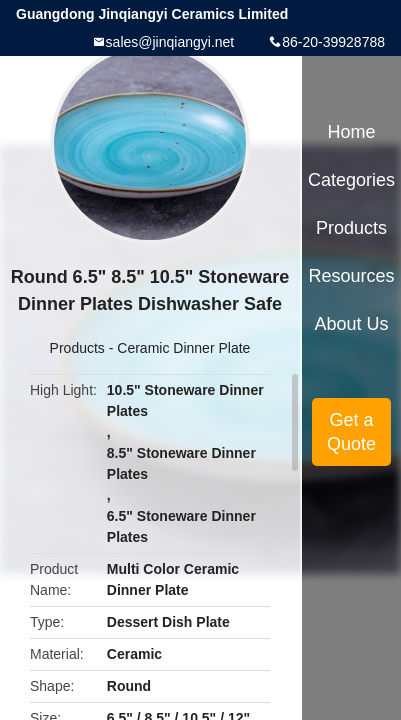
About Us (352, 324)
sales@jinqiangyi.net (170, 42)
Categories (351, 180)
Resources (352, 276)
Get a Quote (351, 432)
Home (352, 132)
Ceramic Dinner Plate (183, 348)
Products (77, 348)
